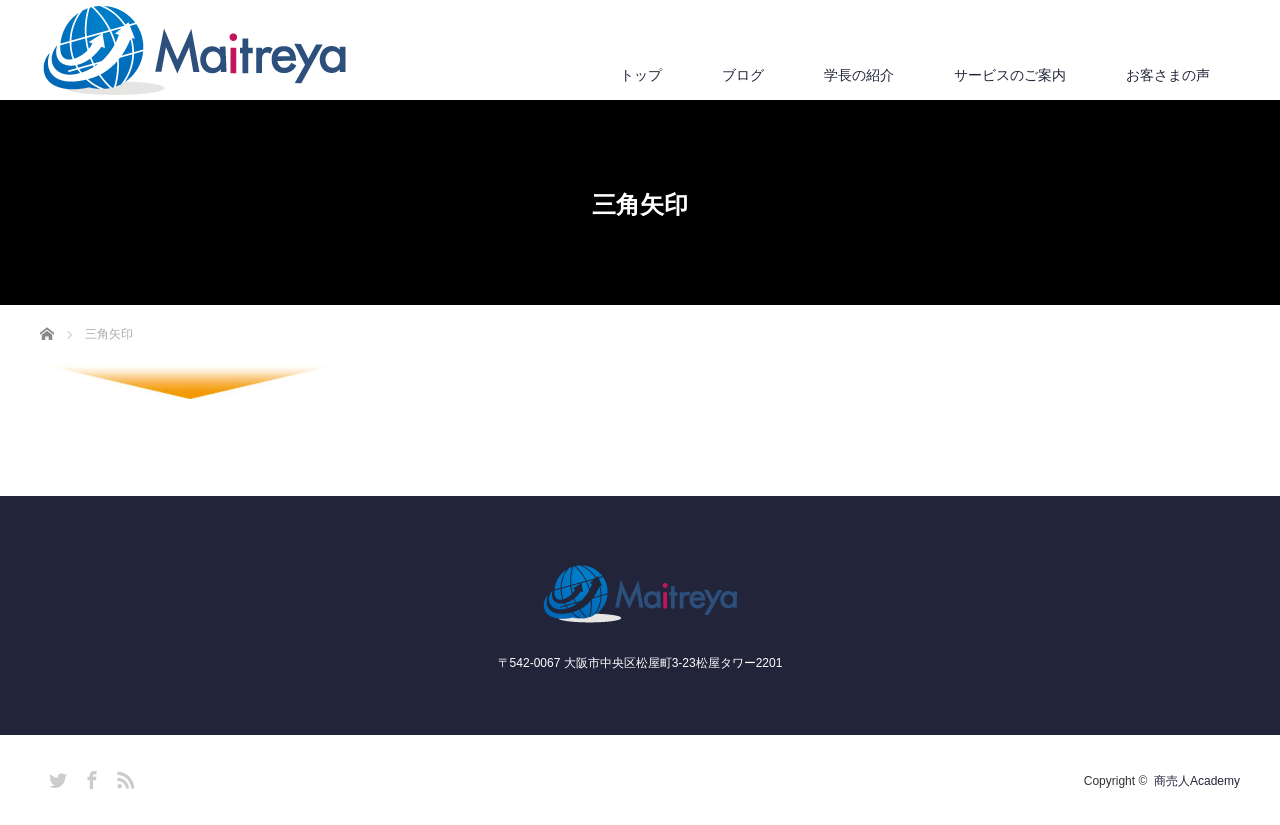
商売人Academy (1197, 781)
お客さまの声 (1168, 75)
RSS (123, 777)
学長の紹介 (859, 75)
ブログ (743, 75)
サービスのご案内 (1010, 75)
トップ (641, 75)
